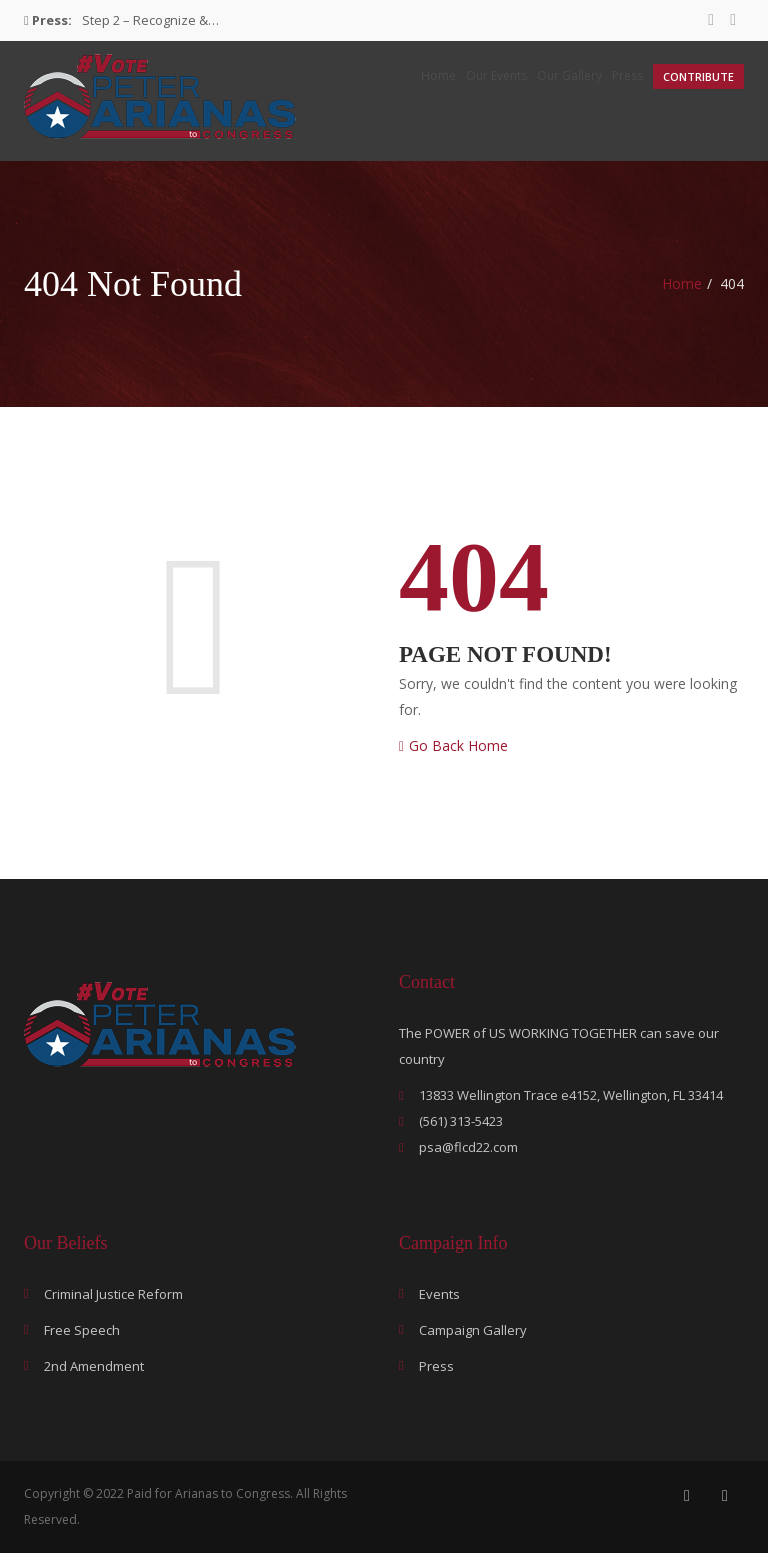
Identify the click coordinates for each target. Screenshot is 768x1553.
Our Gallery (569, 75)
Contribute (698, 76)
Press (627, 75)
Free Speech (82, 1330)
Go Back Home (453, 745)
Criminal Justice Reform (113, 1294)
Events (439, 1294)
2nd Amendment (94, 1366)
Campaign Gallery (473, 1330)
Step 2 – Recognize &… (150, 20)
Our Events (496, 75)
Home (438, 75)
